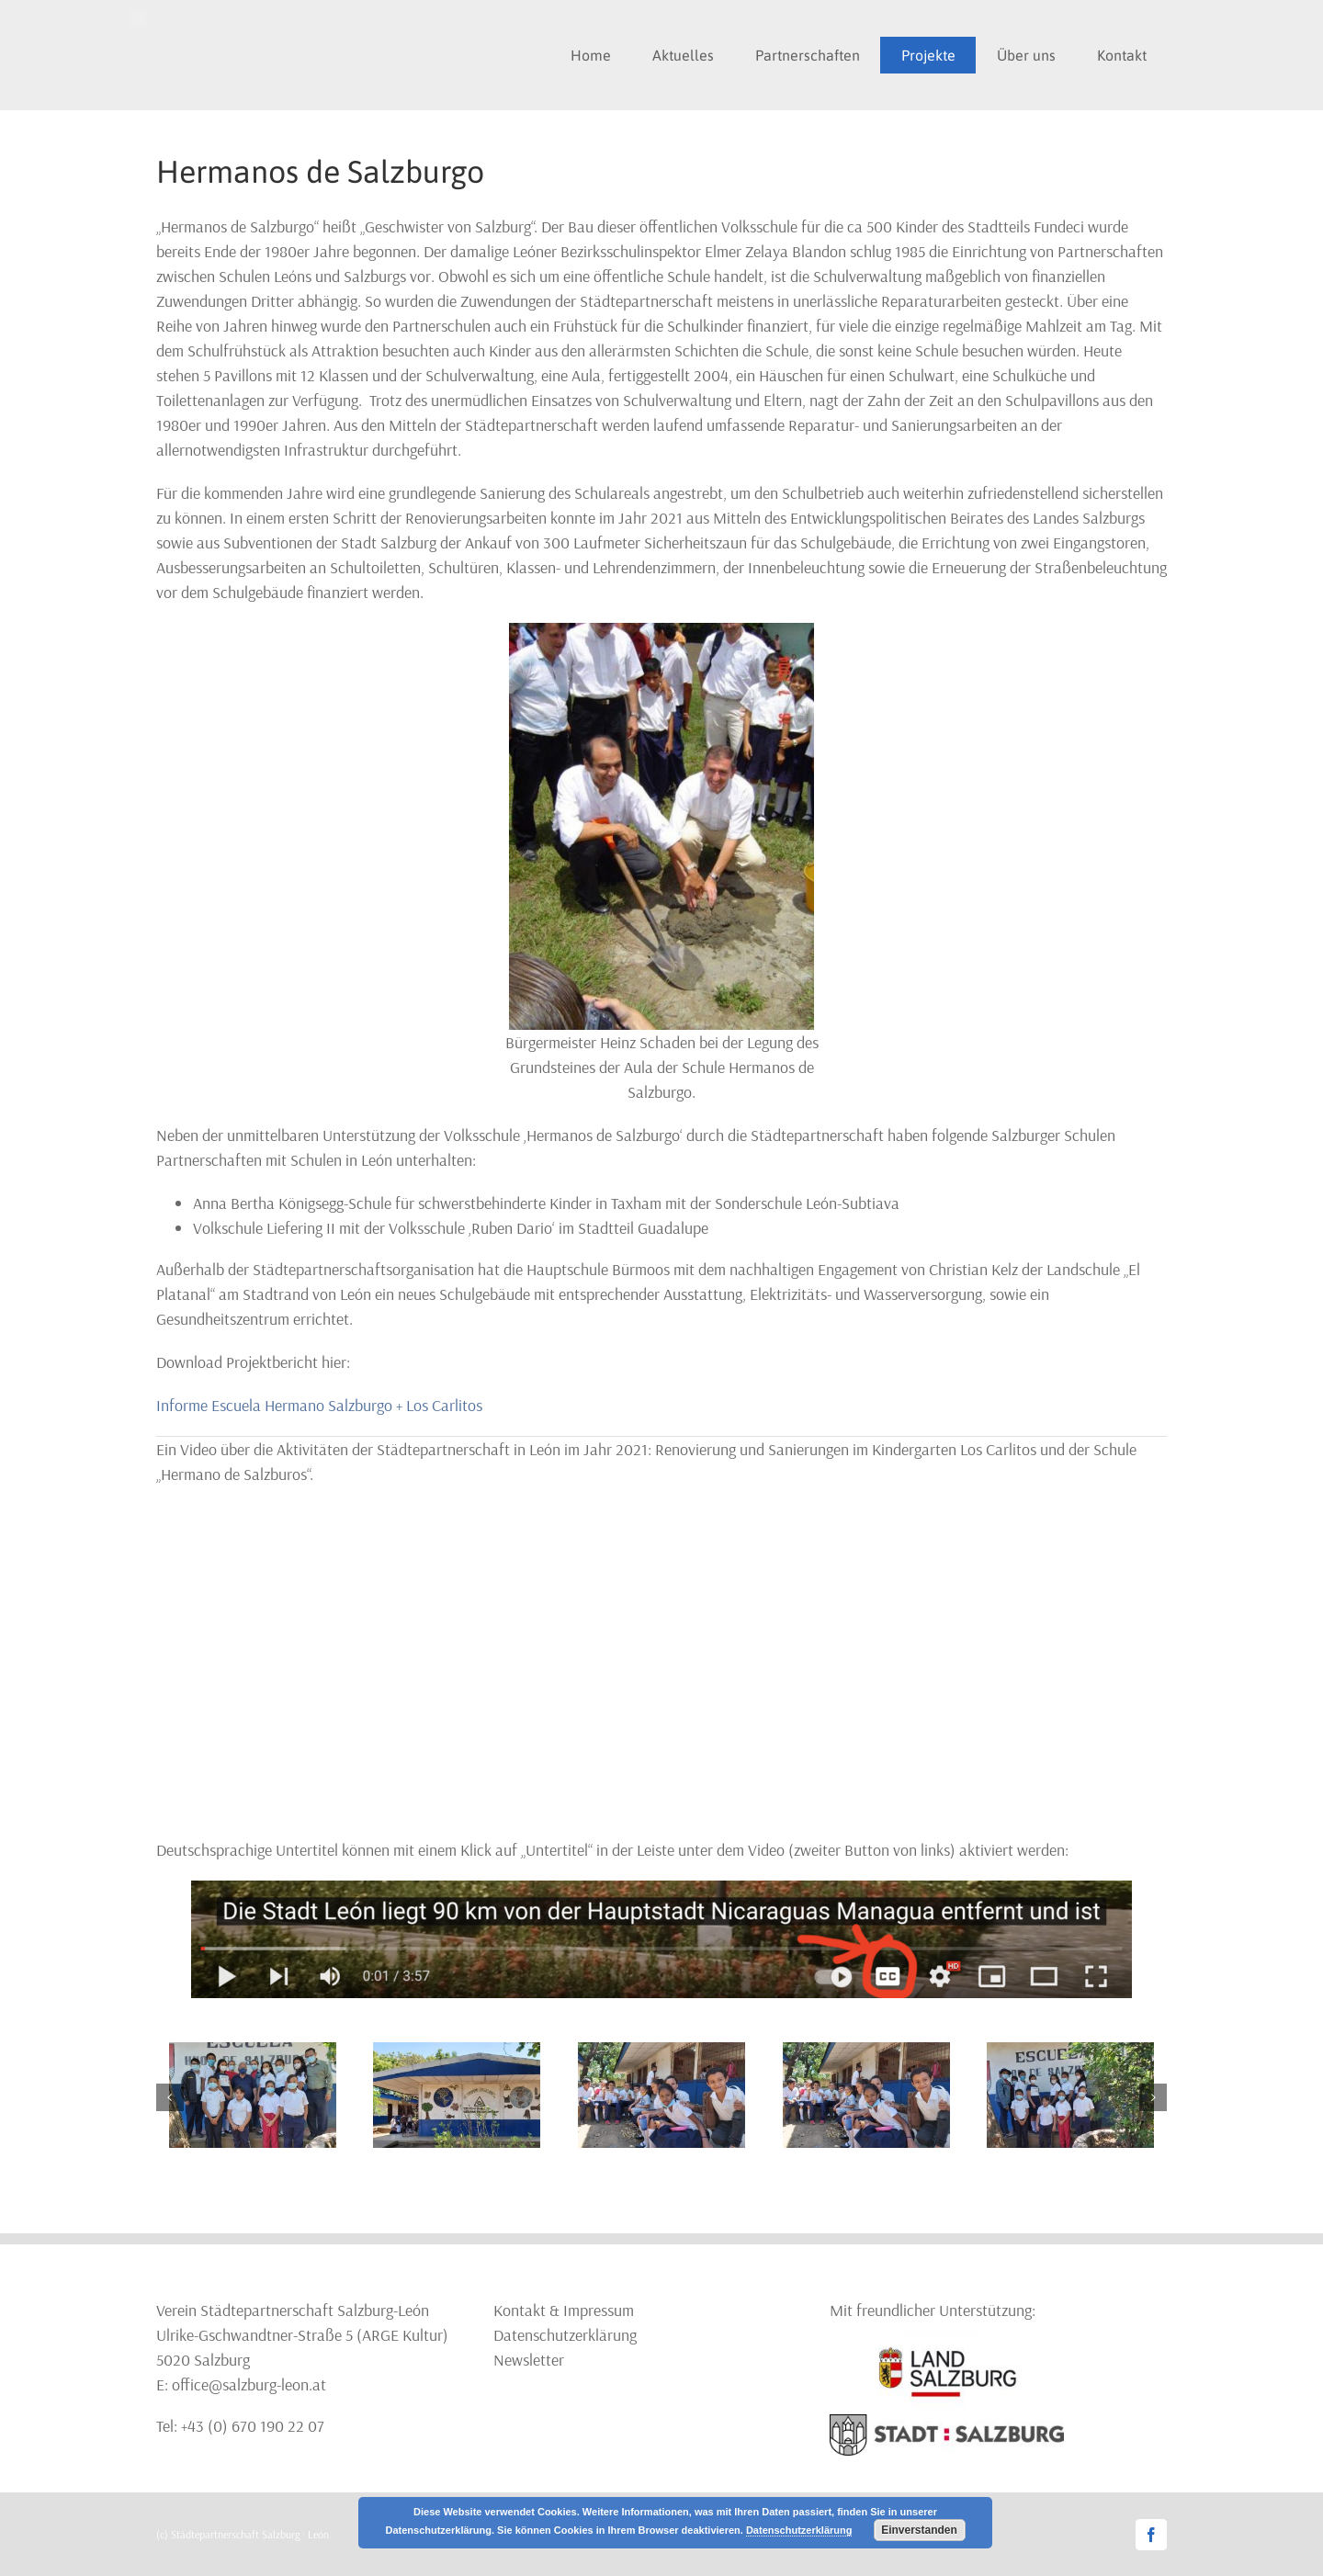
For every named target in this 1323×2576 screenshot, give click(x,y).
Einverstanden (919, 2530)
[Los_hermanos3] (1070, 2052)
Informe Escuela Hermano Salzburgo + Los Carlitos (319, 1405)
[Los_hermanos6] (252, 2052)
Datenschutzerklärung (565, 2334)
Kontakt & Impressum (563, 2310)
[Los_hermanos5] (456, 2052)
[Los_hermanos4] (661, 2052)
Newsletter (528, 2359)
